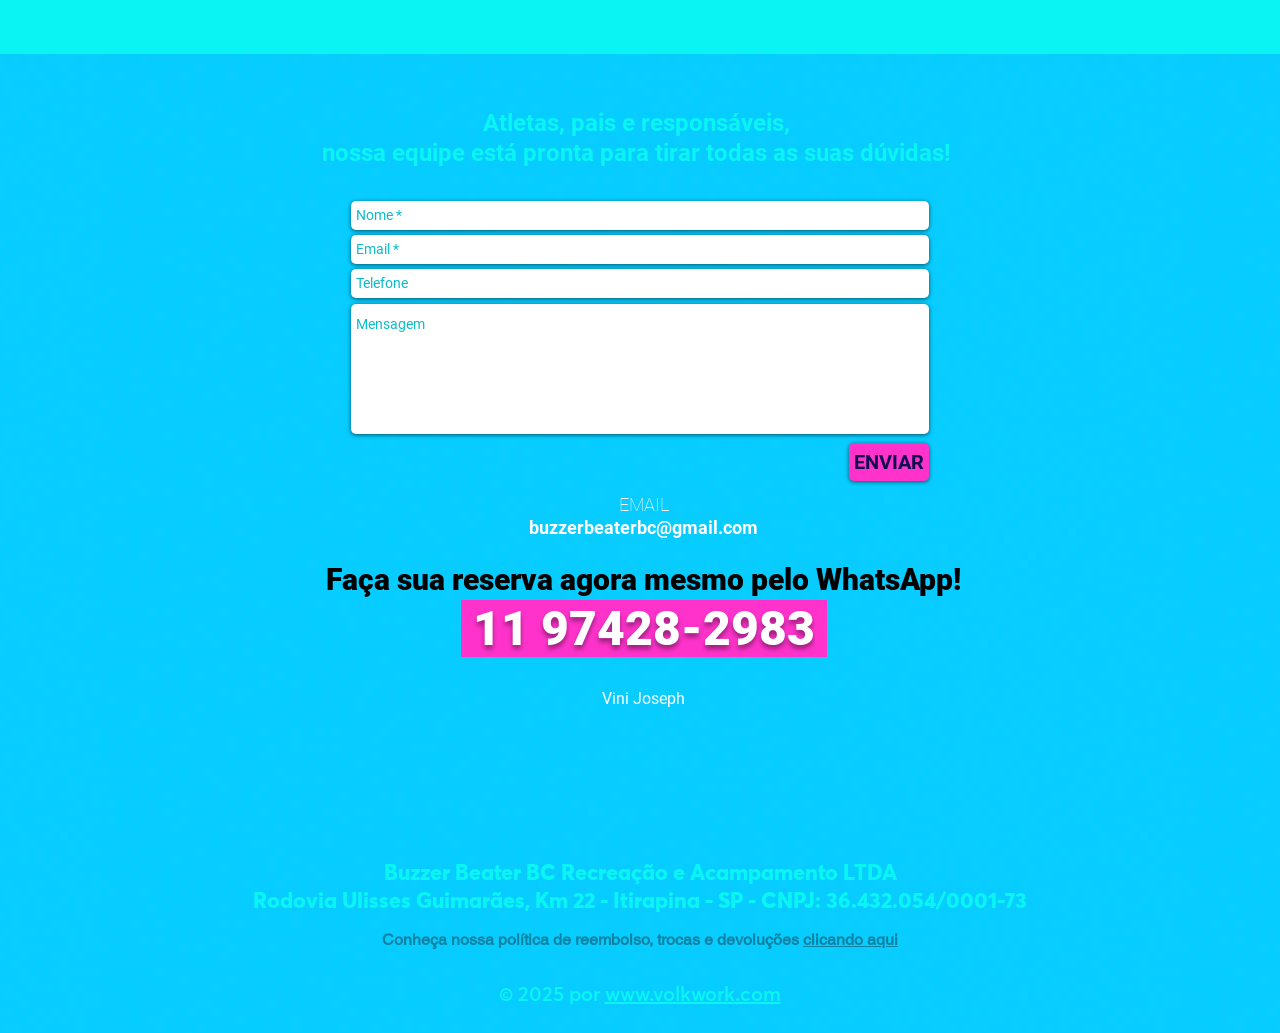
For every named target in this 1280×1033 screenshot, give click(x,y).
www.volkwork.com (693, 995)
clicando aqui (850, 939)
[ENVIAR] (889, 462)
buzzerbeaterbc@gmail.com (643, 527)
